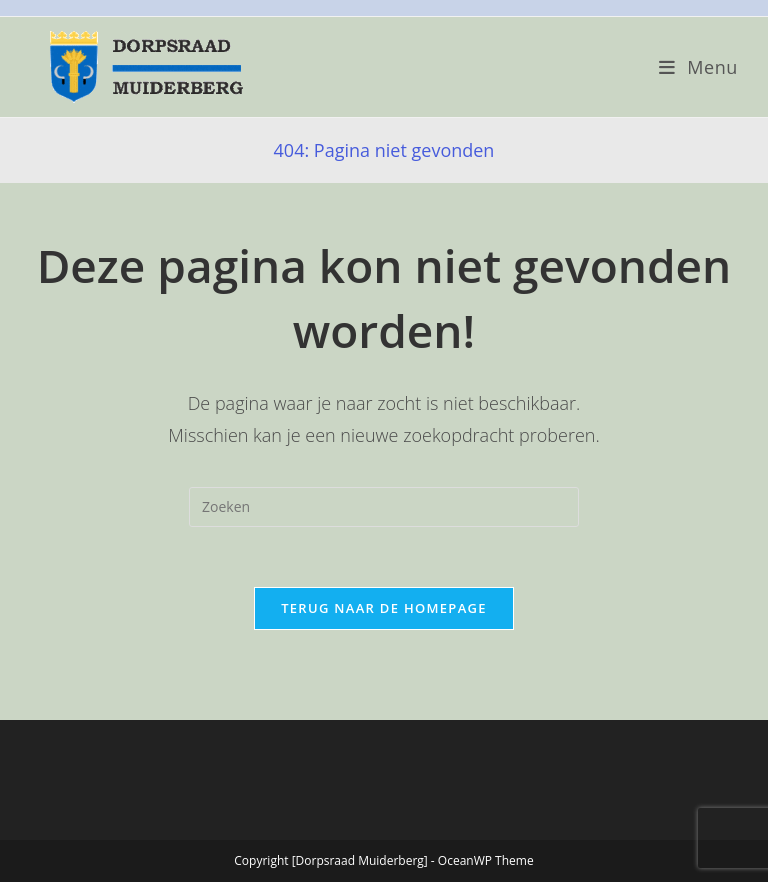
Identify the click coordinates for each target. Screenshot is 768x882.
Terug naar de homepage (384, 608)
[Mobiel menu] (698, 67)
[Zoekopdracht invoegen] (384, 507)
